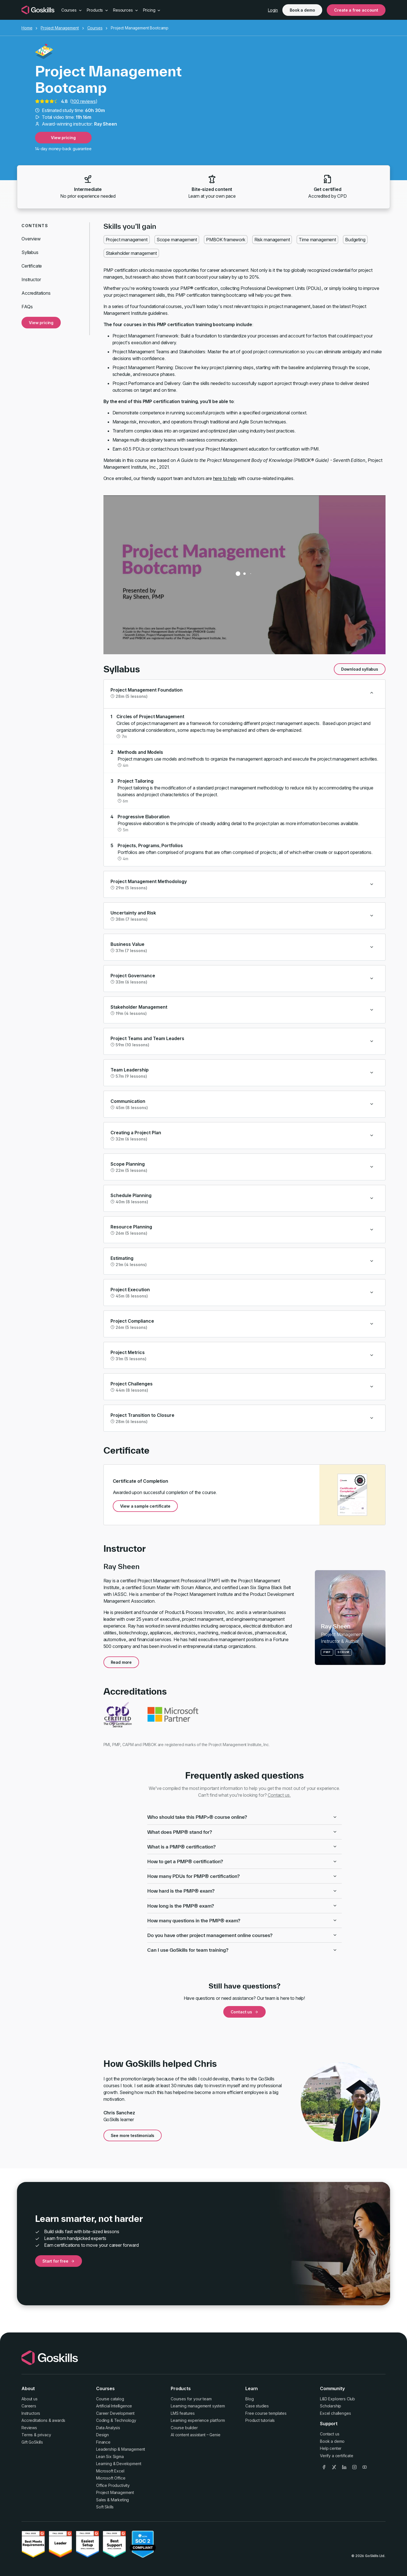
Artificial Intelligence (114, 2405)
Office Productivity (113, 2485)
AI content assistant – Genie (195, 2434)
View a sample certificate (145, 1506)
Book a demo (302, 10)
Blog (249, 2398)
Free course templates (266, 2413)
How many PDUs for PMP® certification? (242, 1876)
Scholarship (330, 2405)
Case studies (257, 2405)
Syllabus (29, 252)
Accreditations (36, 293)
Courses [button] (71, 10)
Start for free (58, 2261)
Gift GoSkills (32, 2442)
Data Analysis (108, 2427)
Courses (95, 27)
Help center (330, 2448)
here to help (225, 478)
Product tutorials (260, 2420)
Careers (28, 2405)
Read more (121, 1662)
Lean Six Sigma (110, 2456)
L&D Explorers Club (337, 2398)
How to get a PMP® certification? (242, 1861)
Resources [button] (125, 10)
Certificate (31, 266)
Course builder (184, 2427)
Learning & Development (118, 2463)
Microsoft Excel (110, 2471)
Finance (103, 2442)
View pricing (63, 137)
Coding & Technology (116, 2420)
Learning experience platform (198, 2420)
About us (29, 2398)
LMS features (183, 2413)
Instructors (30, 2413)
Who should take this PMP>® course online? (242, 1817)
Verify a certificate (336, 2455)
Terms (27, 2434)
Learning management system (198, 2405)
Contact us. (279, 1795)
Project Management (60, 27)
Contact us (244, 2011)
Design (102, 2434)
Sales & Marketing (112, 2499)
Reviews (29, 2427)
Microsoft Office (110, 2478)
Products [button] (98, 10)
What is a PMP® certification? (242, 1846)
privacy (44, 2434)
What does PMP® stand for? (242, 1832)
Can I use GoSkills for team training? (242, 1950)
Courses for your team (191, 2398)
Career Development (115, 2413)
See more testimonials (133, 2135)
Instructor (31, 279)
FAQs (27, 306)
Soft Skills (105, 2506)
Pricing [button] (152, 10)
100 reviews (84, 101)
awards (58, 2420)
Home (26, 27)
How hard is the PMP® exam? (242, 1890)
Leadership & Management (120, 2449)
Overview (31, 239)
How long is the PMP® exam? (242, 1905)
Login (273, 10)
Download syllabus (359, 669)
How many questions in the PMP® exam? (242, 1920)
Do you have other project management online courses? (242, 1935)
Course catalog (110, 2398)
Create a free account (356, 10)
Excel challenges (335, 2413)
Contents (34, 225)
